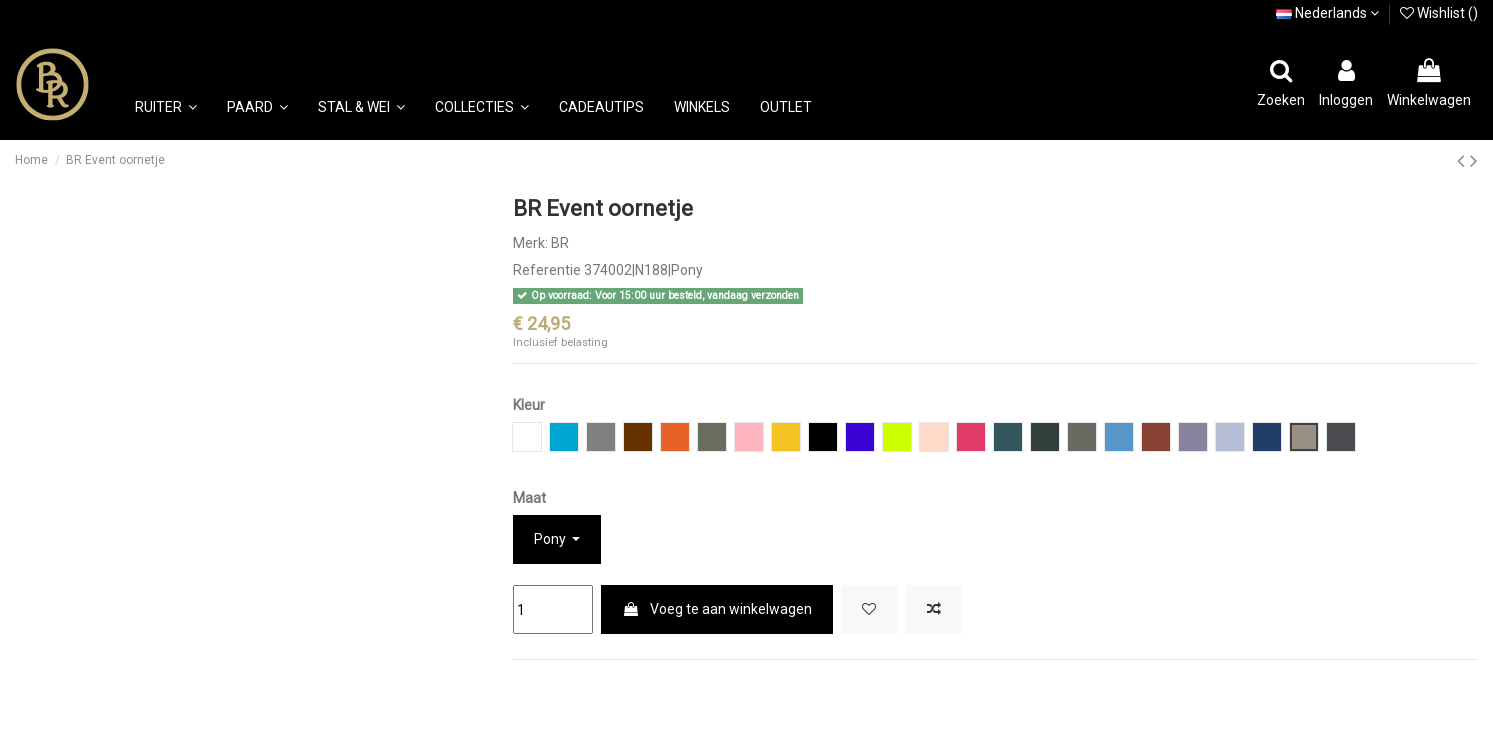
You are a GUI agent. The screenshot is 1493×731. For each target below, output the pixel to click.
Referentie (547, 270)
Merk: (530, 243)
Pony (551, 539)
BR (560, 243)
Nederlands (1327, 13)
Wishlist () (1439, 13)
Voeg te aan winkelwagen (717, 609)
